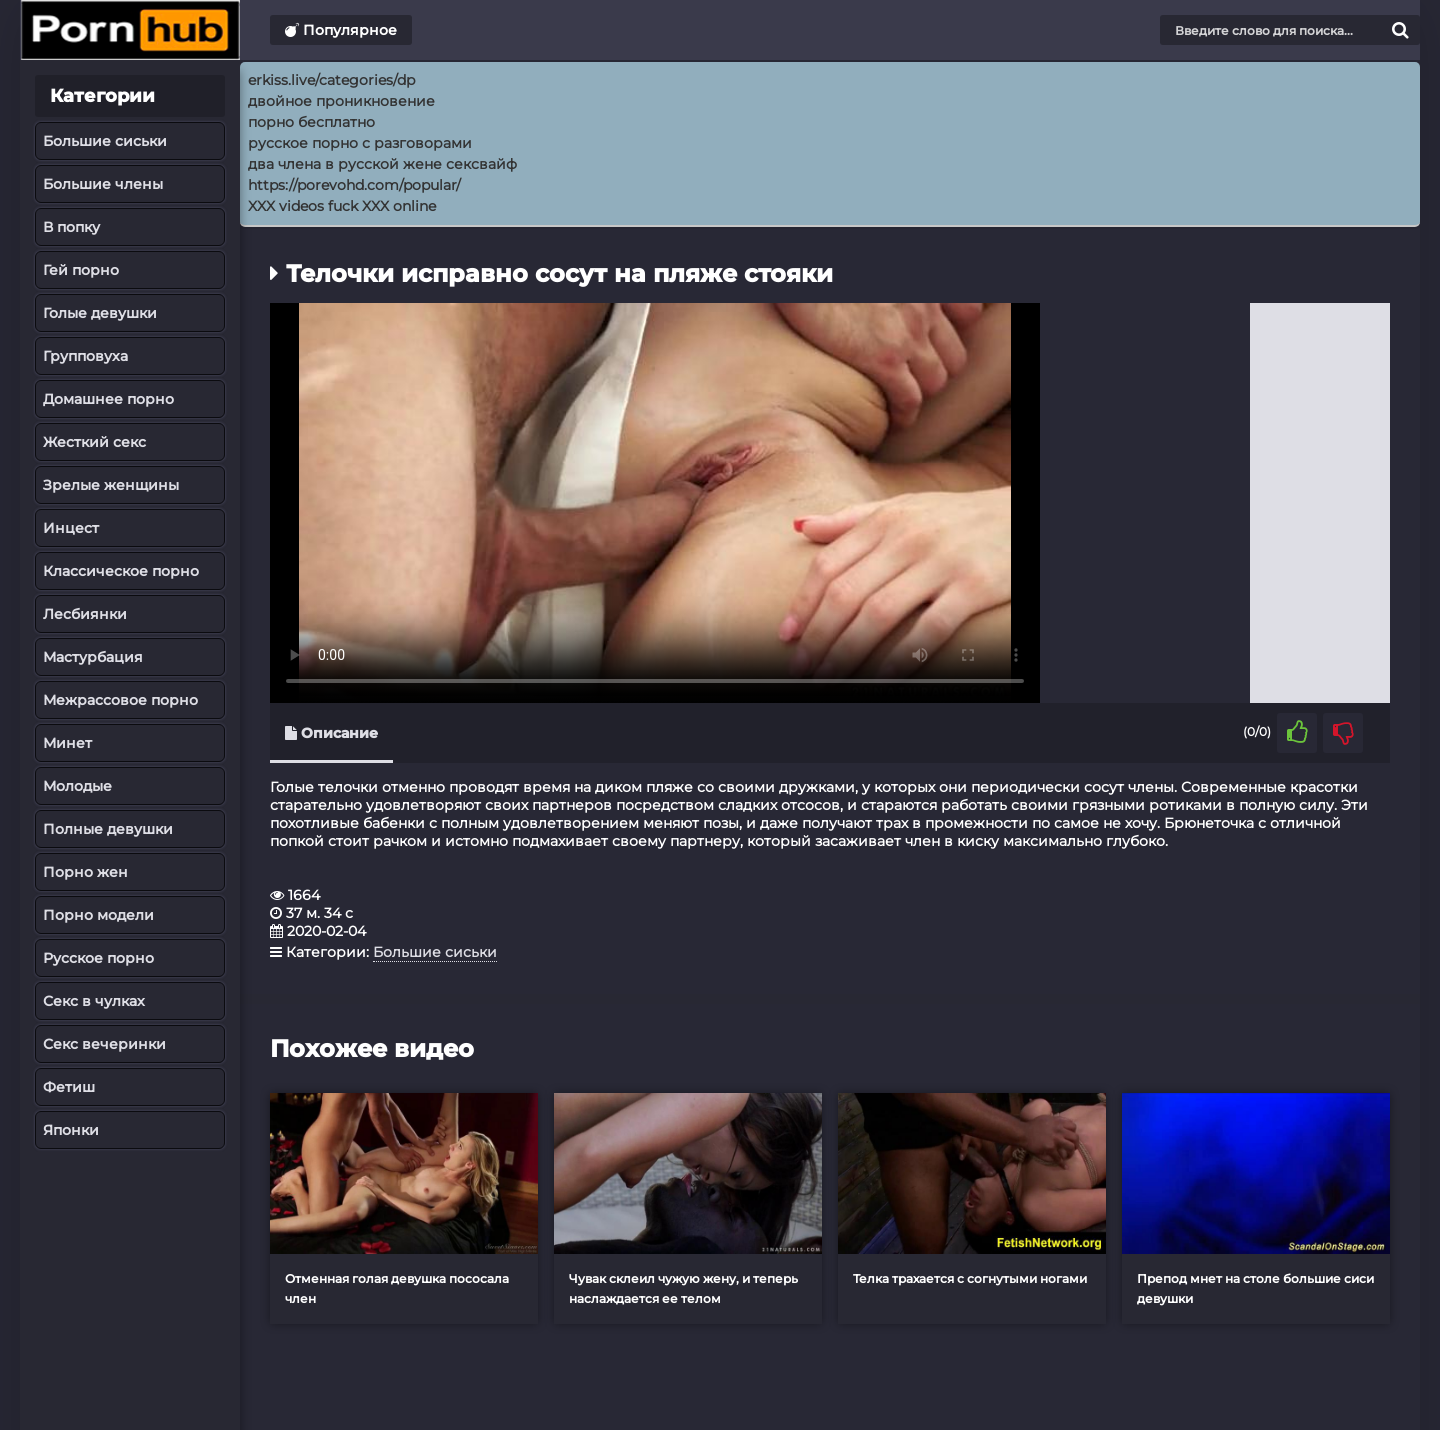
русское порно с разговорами (360, 143)
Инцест (71, 528)
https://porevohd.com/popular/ (354, 185)
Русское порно (98, 958)
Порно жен (85, 872)
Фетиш (69, 1087)
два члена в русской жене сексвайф (382, 164)
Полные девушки (108, 829)
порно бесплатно (311, 122)
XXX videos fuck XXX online (342, 206)
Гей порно (81, 270)
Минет (67, 743)
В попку (71, 227)
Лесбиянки (85, 614)
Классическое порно (121, 571)
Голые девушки (100, 313)
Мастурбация (93, 657)
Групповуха (85, 356)
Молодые (77, 786)
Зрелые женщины (111, 485)
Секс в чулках (94, 1001)
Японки (71, 1130)
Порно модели (98, 915)
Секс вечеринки (104, 1044)
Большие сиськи (105, 141)
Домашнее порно (108, 399)
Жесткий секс (94, 442)
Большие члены (103, 184)
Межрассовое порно (120, 700)
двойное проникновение (341, 101)
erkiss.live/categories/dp (331, 80)
